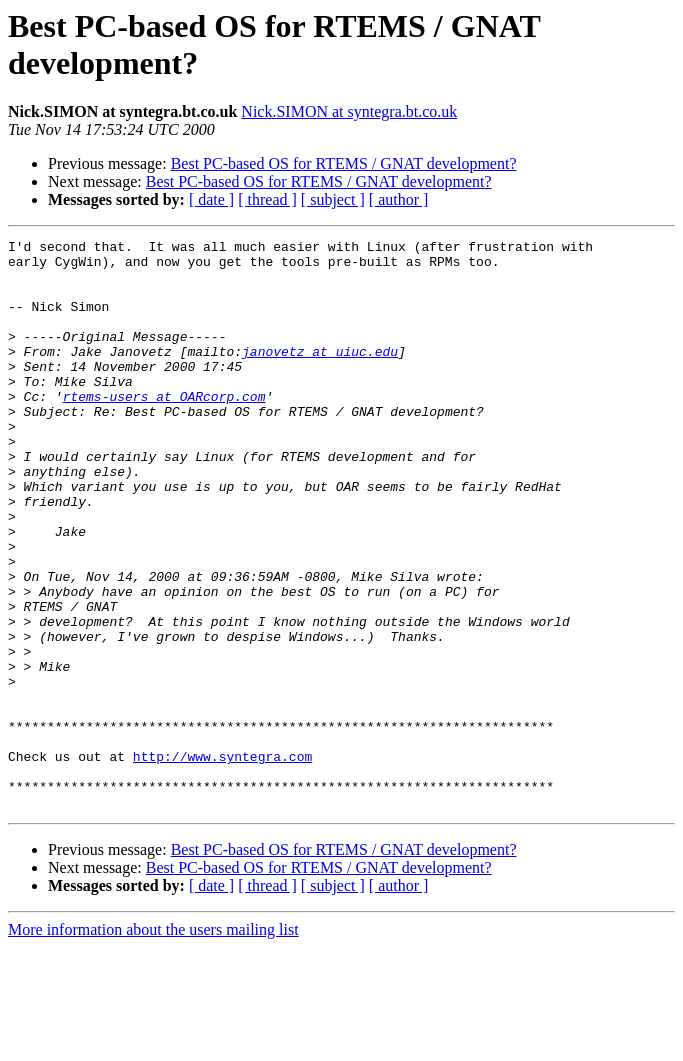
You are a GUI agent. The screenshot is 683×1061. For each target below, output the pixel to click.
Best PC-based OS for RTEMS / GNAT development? (344, 163)
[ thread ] (267, 199)
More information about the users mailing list (153, 1043)
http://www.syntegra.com (222, 861)
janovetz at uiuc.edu (320, 375)
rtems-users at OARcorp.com (164, 429)
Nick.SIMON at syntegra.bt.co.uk (349, 111)
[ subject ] (333, 199)
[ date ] (211, 199)
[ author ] (399, 199)
